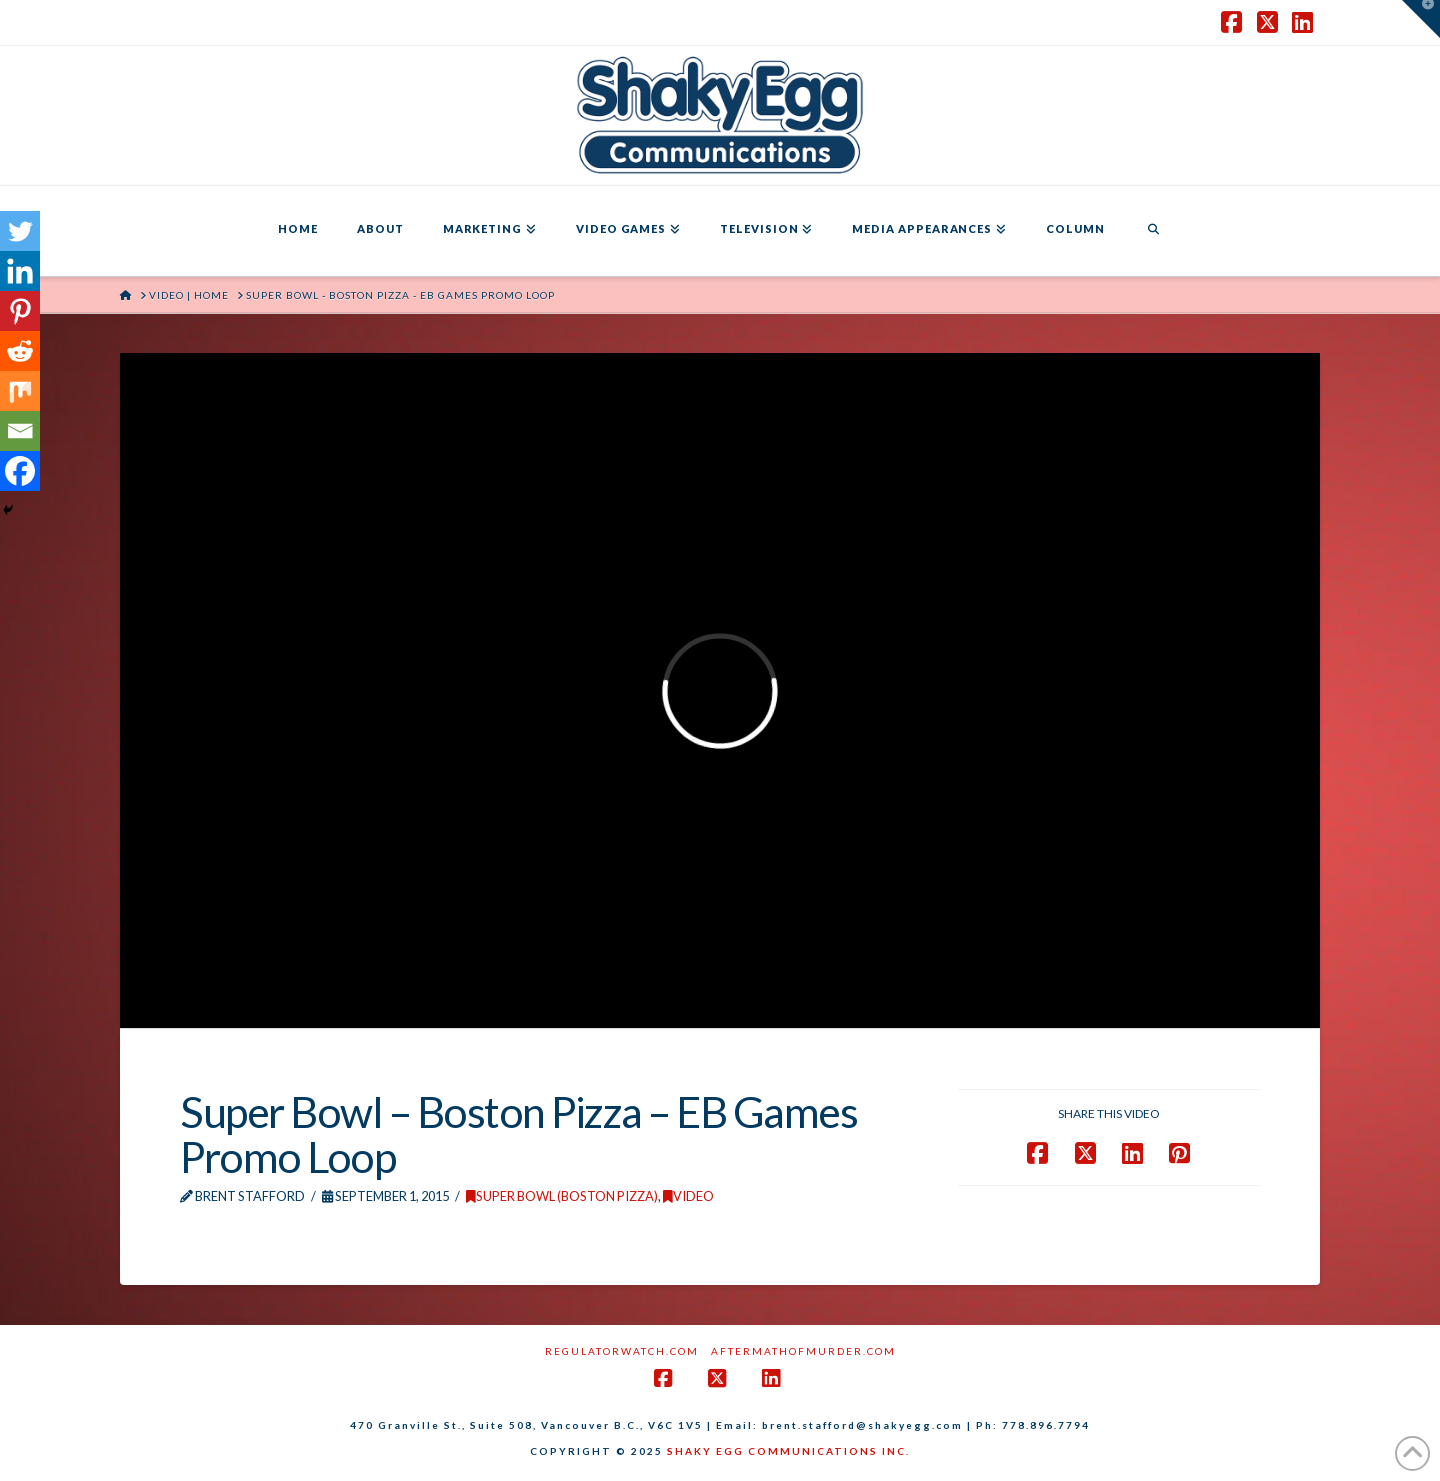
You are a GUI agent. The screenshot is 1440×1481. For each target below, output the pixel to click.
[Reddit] (20, 351)
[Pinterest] (20, 311)
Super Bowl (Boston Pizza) (562, 1196)
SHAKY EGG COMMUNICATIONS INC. (788, 1451)
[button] (1421, 19)
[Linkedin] (20, 271)
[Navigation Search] (1153, 231)
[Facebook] (20, 471)
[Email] (20, 431)
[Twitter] (20, 231)
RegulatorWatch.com (622, 1351)
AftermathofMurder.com (803, 1351)
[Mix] (20, 391)
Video (688, 1196)
